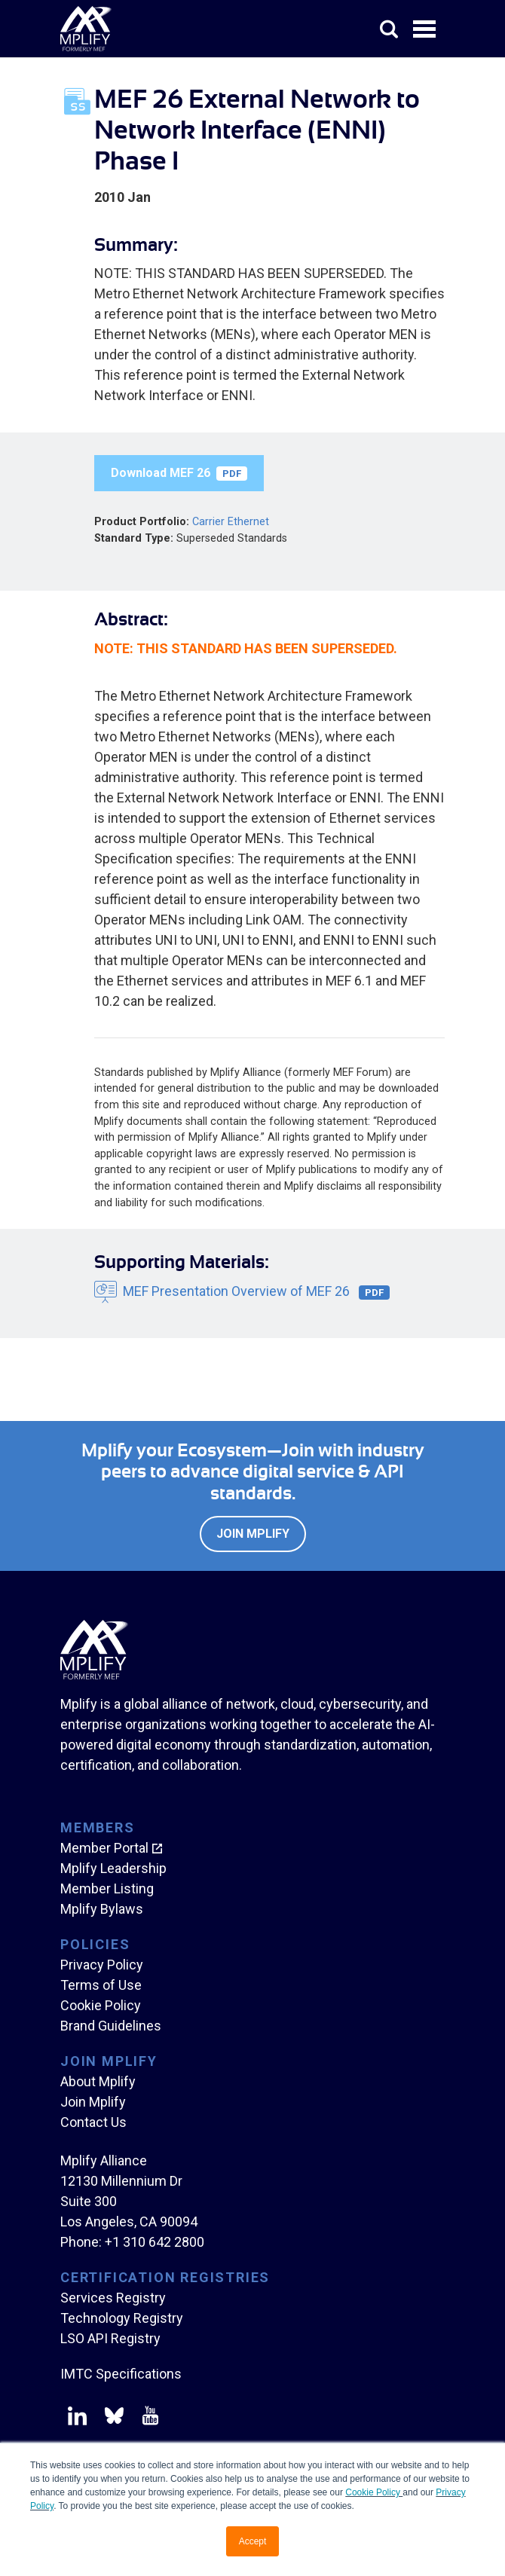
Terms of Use (101, 1985)
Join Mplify (252, 1533)
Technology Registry (121, 2318)
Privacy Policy (101, 1964)
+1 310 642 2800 (154, 2242)
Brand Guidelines (110, 2026)
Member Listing (107, 1888)
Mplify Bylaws (101, 1909)
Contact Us (93, 2122)
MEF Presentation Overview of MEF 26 (256, 1291)
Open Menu (426, 30)
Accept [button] (253, 2541)
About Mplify (98, 2081)
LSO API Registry (110, 2338)
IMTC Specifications (121, 2374)
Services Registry (113, 2298)
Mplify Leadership (113, 1868)
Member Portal (104, 1848)
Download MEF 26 (179, 473)
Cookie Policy (373, 2492)
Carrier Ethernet (230, 521)
